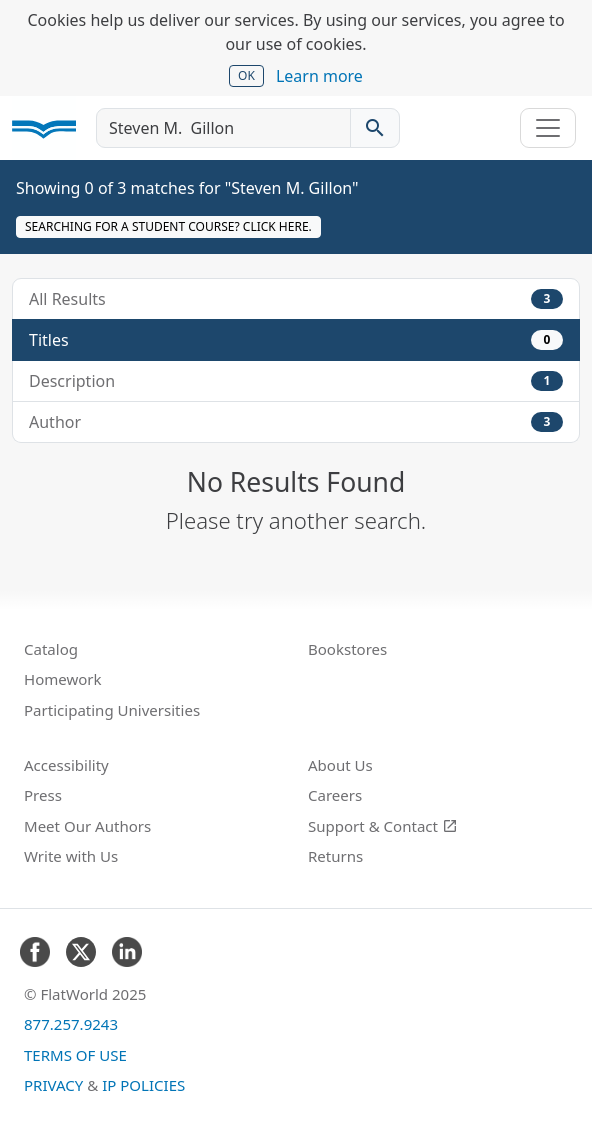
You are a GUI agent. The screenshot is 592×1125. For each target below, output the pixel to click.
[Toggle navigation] (548, 128)
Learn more (319, 76)
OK (246, 75)
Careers (335, 795)
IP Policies (143, 1085)
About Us (340, 765)
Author (296, 422)
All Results (296, 299)
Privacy (53, 1085)
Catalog (51, 649)
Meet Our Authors (87, 826)
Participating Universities (112, 710)
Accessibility (66, 765)
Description (296, 381)
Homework (63, 679)
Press (43, 795)
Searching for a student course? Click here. (168, 226)
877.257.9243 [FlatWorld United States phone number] (71, 1024)
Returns (335, 856)
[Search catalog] (375, 128)
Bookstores (347, 649)
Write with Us (71, 856)
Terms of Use (75, 1055)
